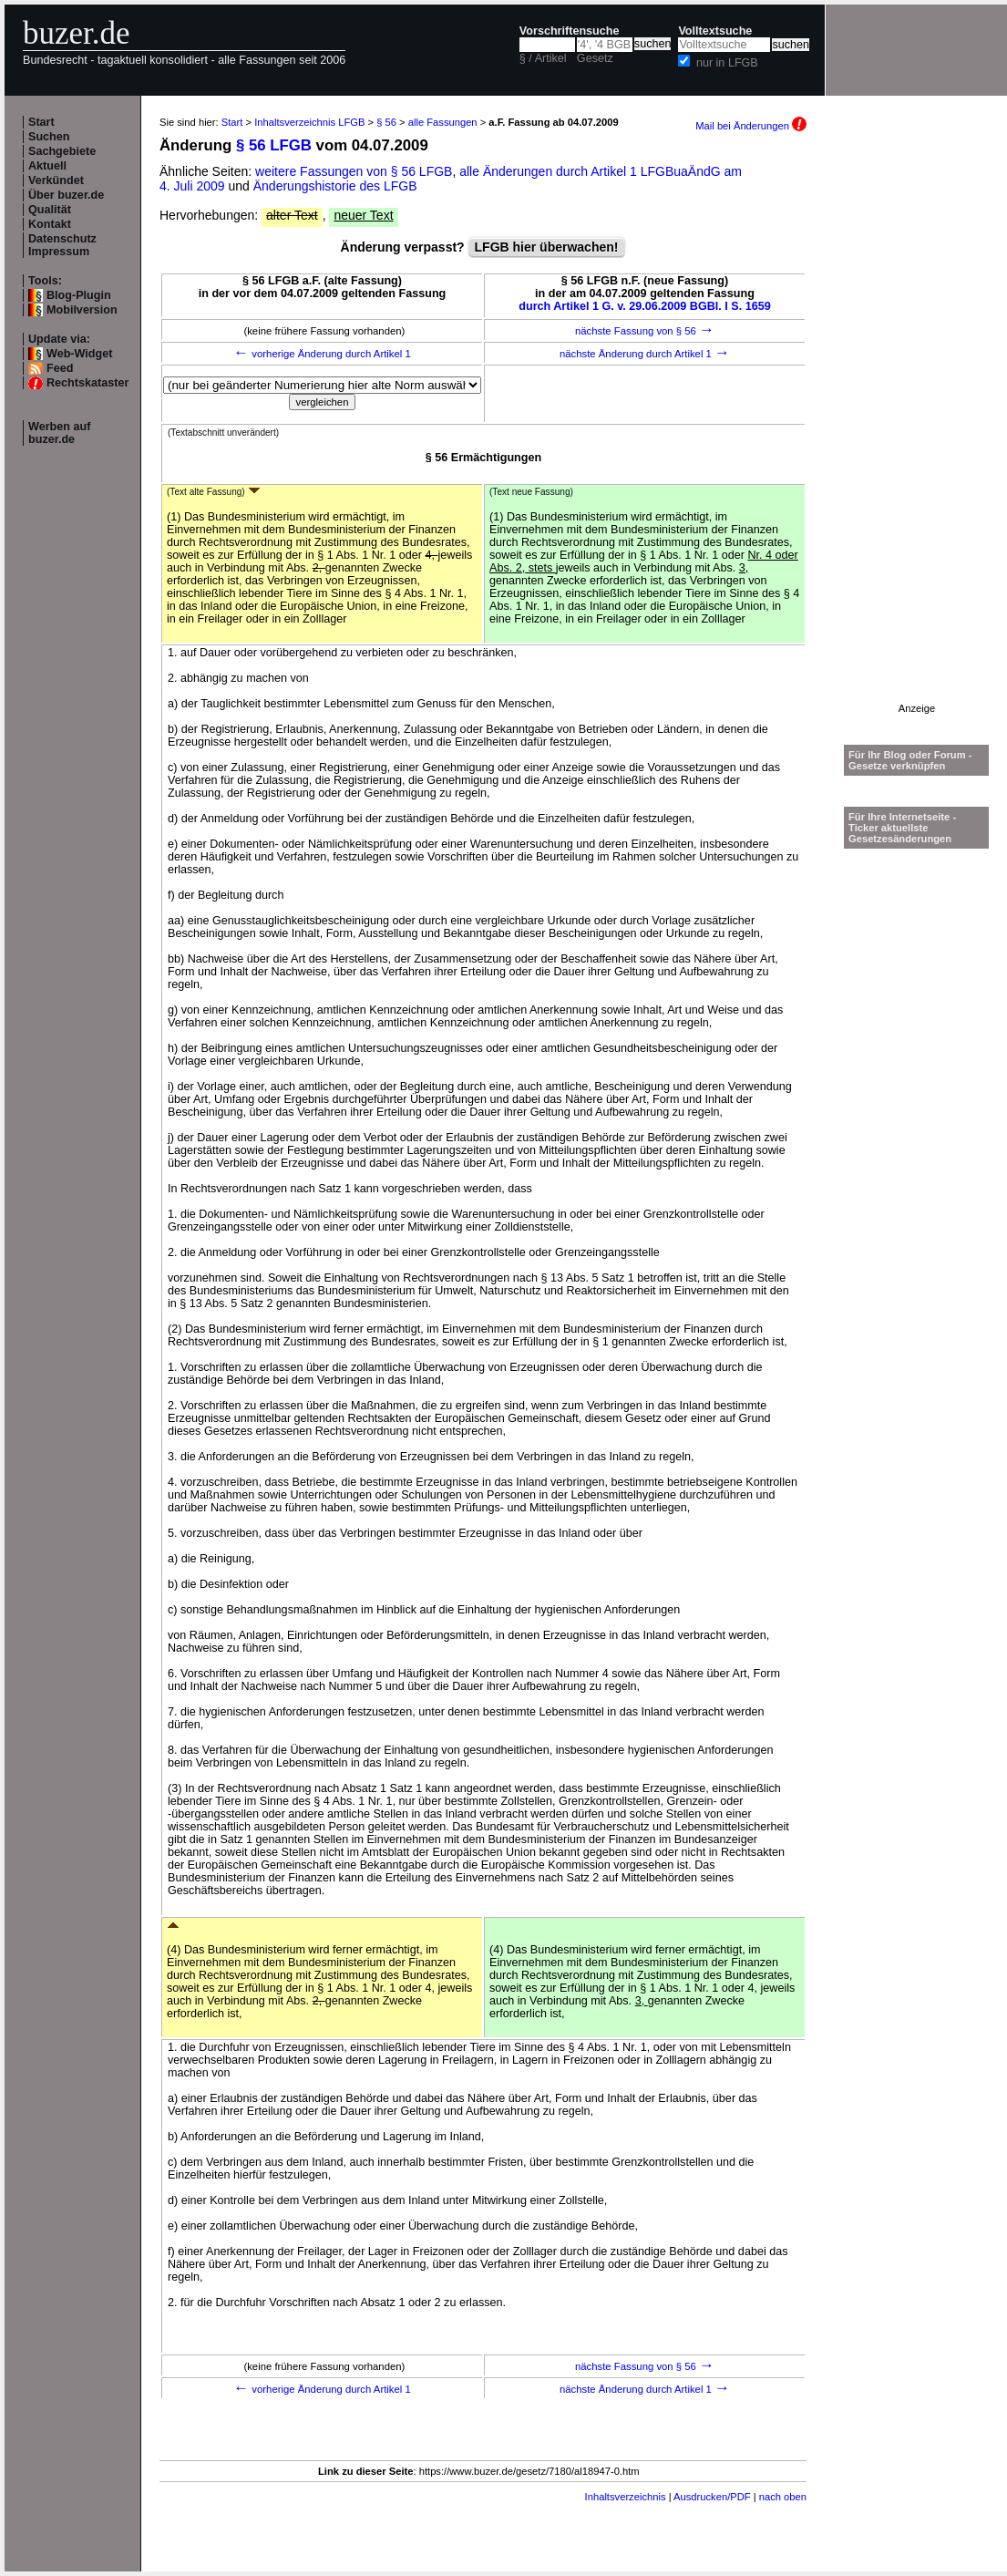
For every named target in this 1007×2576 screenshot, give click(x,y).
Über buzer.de (66, 195)
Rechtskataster (87, 382)
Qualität (49, 209)
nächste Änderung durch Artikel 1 (645, 353)
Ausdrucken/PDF (712, 2496)
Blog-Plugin (78, 295)
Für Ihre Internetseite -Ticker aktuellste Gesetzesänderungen (902, 827)
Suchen (49, 136)
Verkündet (56, 180)
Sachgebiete (62, 151)
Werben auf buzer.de (59, 433)
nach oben (783, 2496)
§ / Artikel (543, 58)
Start (41, 122)
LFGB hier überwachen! (547, 247)
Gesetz (595, 58)
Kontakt (49, 224)
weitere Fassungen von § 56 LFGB (353, 171)
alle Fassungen (443, 122)
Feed (59, 368)
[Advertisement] (917, 429)
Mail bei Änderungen (751, 125)
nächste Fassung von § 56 (644, 330)
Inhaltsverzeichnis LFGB (309, 122)
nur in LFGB (727, 63)
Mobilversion (82, 310)
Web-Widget (79, 353)
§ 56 (386, 122)
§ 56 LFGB (274, 145)
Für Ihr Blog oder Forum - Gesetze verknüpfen (910, 760)
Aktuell (47, 166)
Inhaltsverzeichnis (625, 2496)
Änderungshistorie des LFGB (335, 186)
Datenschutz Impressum (62, 245)
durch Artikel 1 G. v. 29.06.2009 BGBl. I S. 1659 (645, 306)
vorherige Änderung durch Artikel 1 (322, 353)
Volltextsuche (715, 31)
